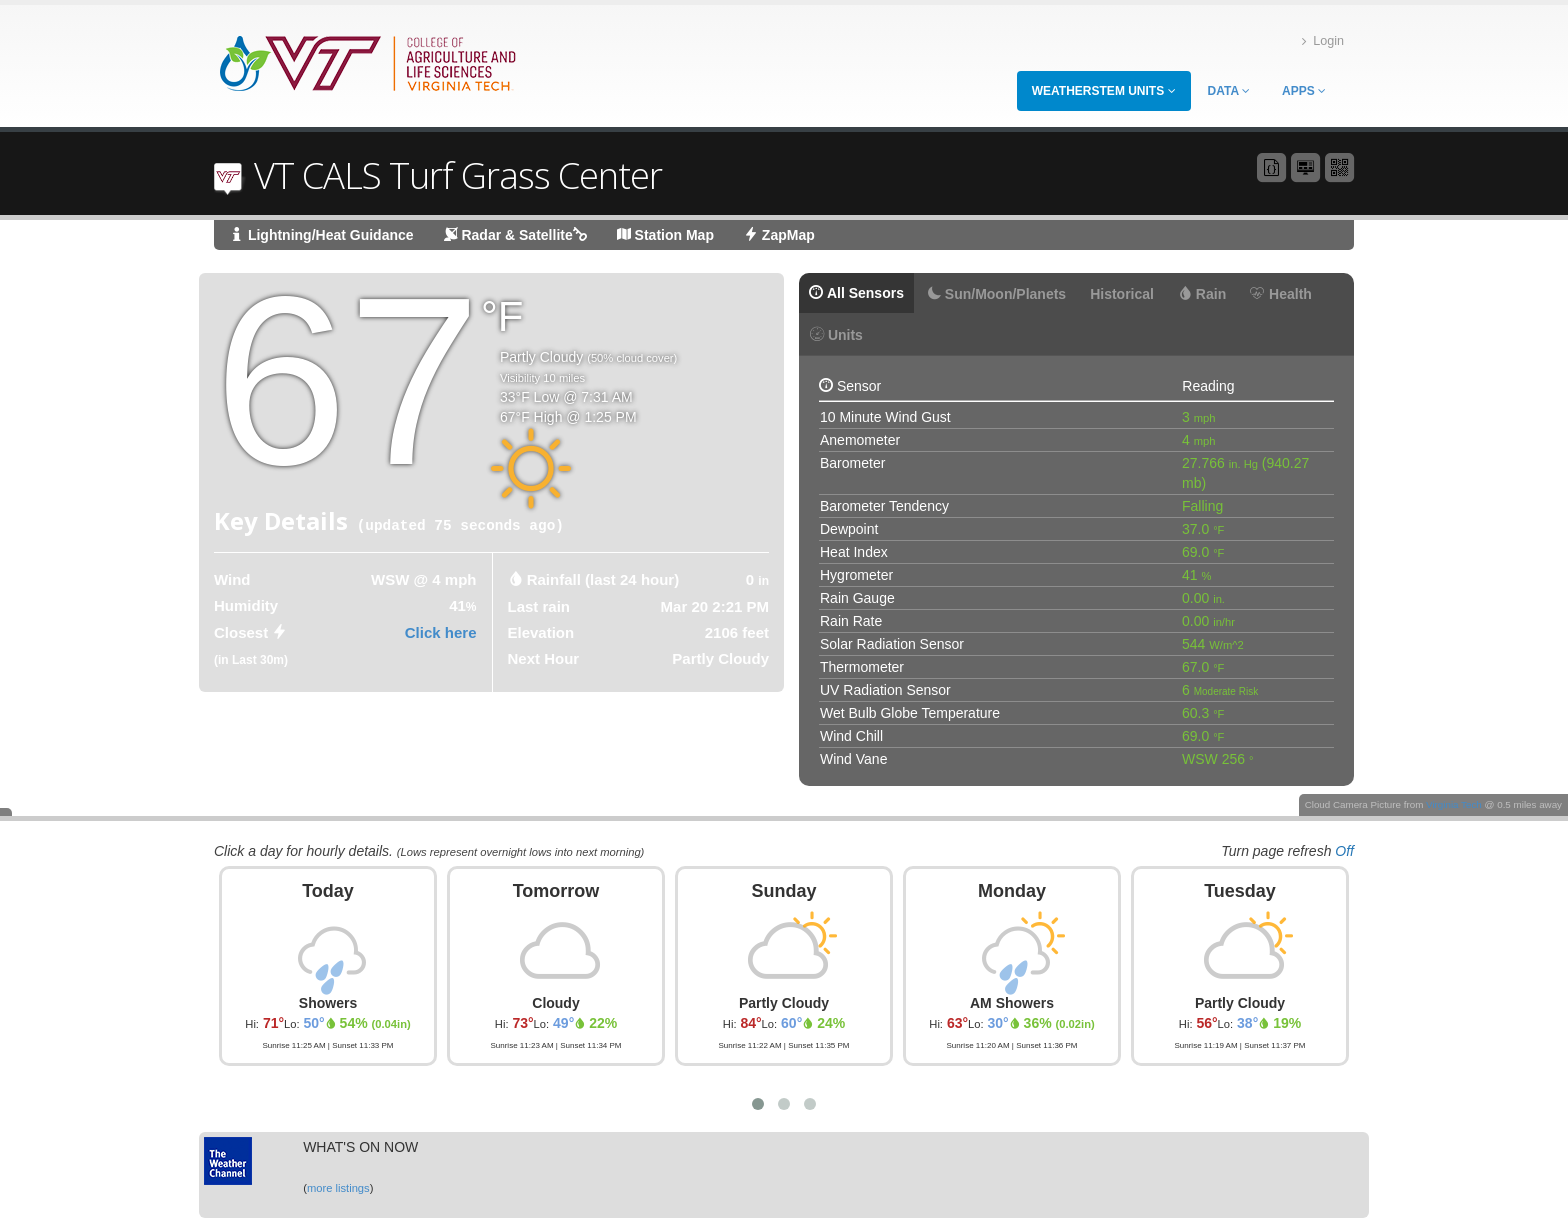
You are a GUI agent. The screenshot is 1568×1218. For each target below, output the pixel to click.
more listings (338, 1188)
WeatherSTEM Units (1104, 91)
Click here (441, 632)
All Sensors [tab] (856, 293)
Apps (1304, 91)
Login (1323, 41)
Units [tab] (836, 335)
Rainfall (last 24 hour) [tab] (603, 579)
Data (1229, 91)
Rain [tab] (1202, 294)
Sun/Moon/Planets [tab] (996, 294)
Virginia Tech (1454, 804)
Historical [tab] (1122, 294)
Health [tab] (1281, 294)
